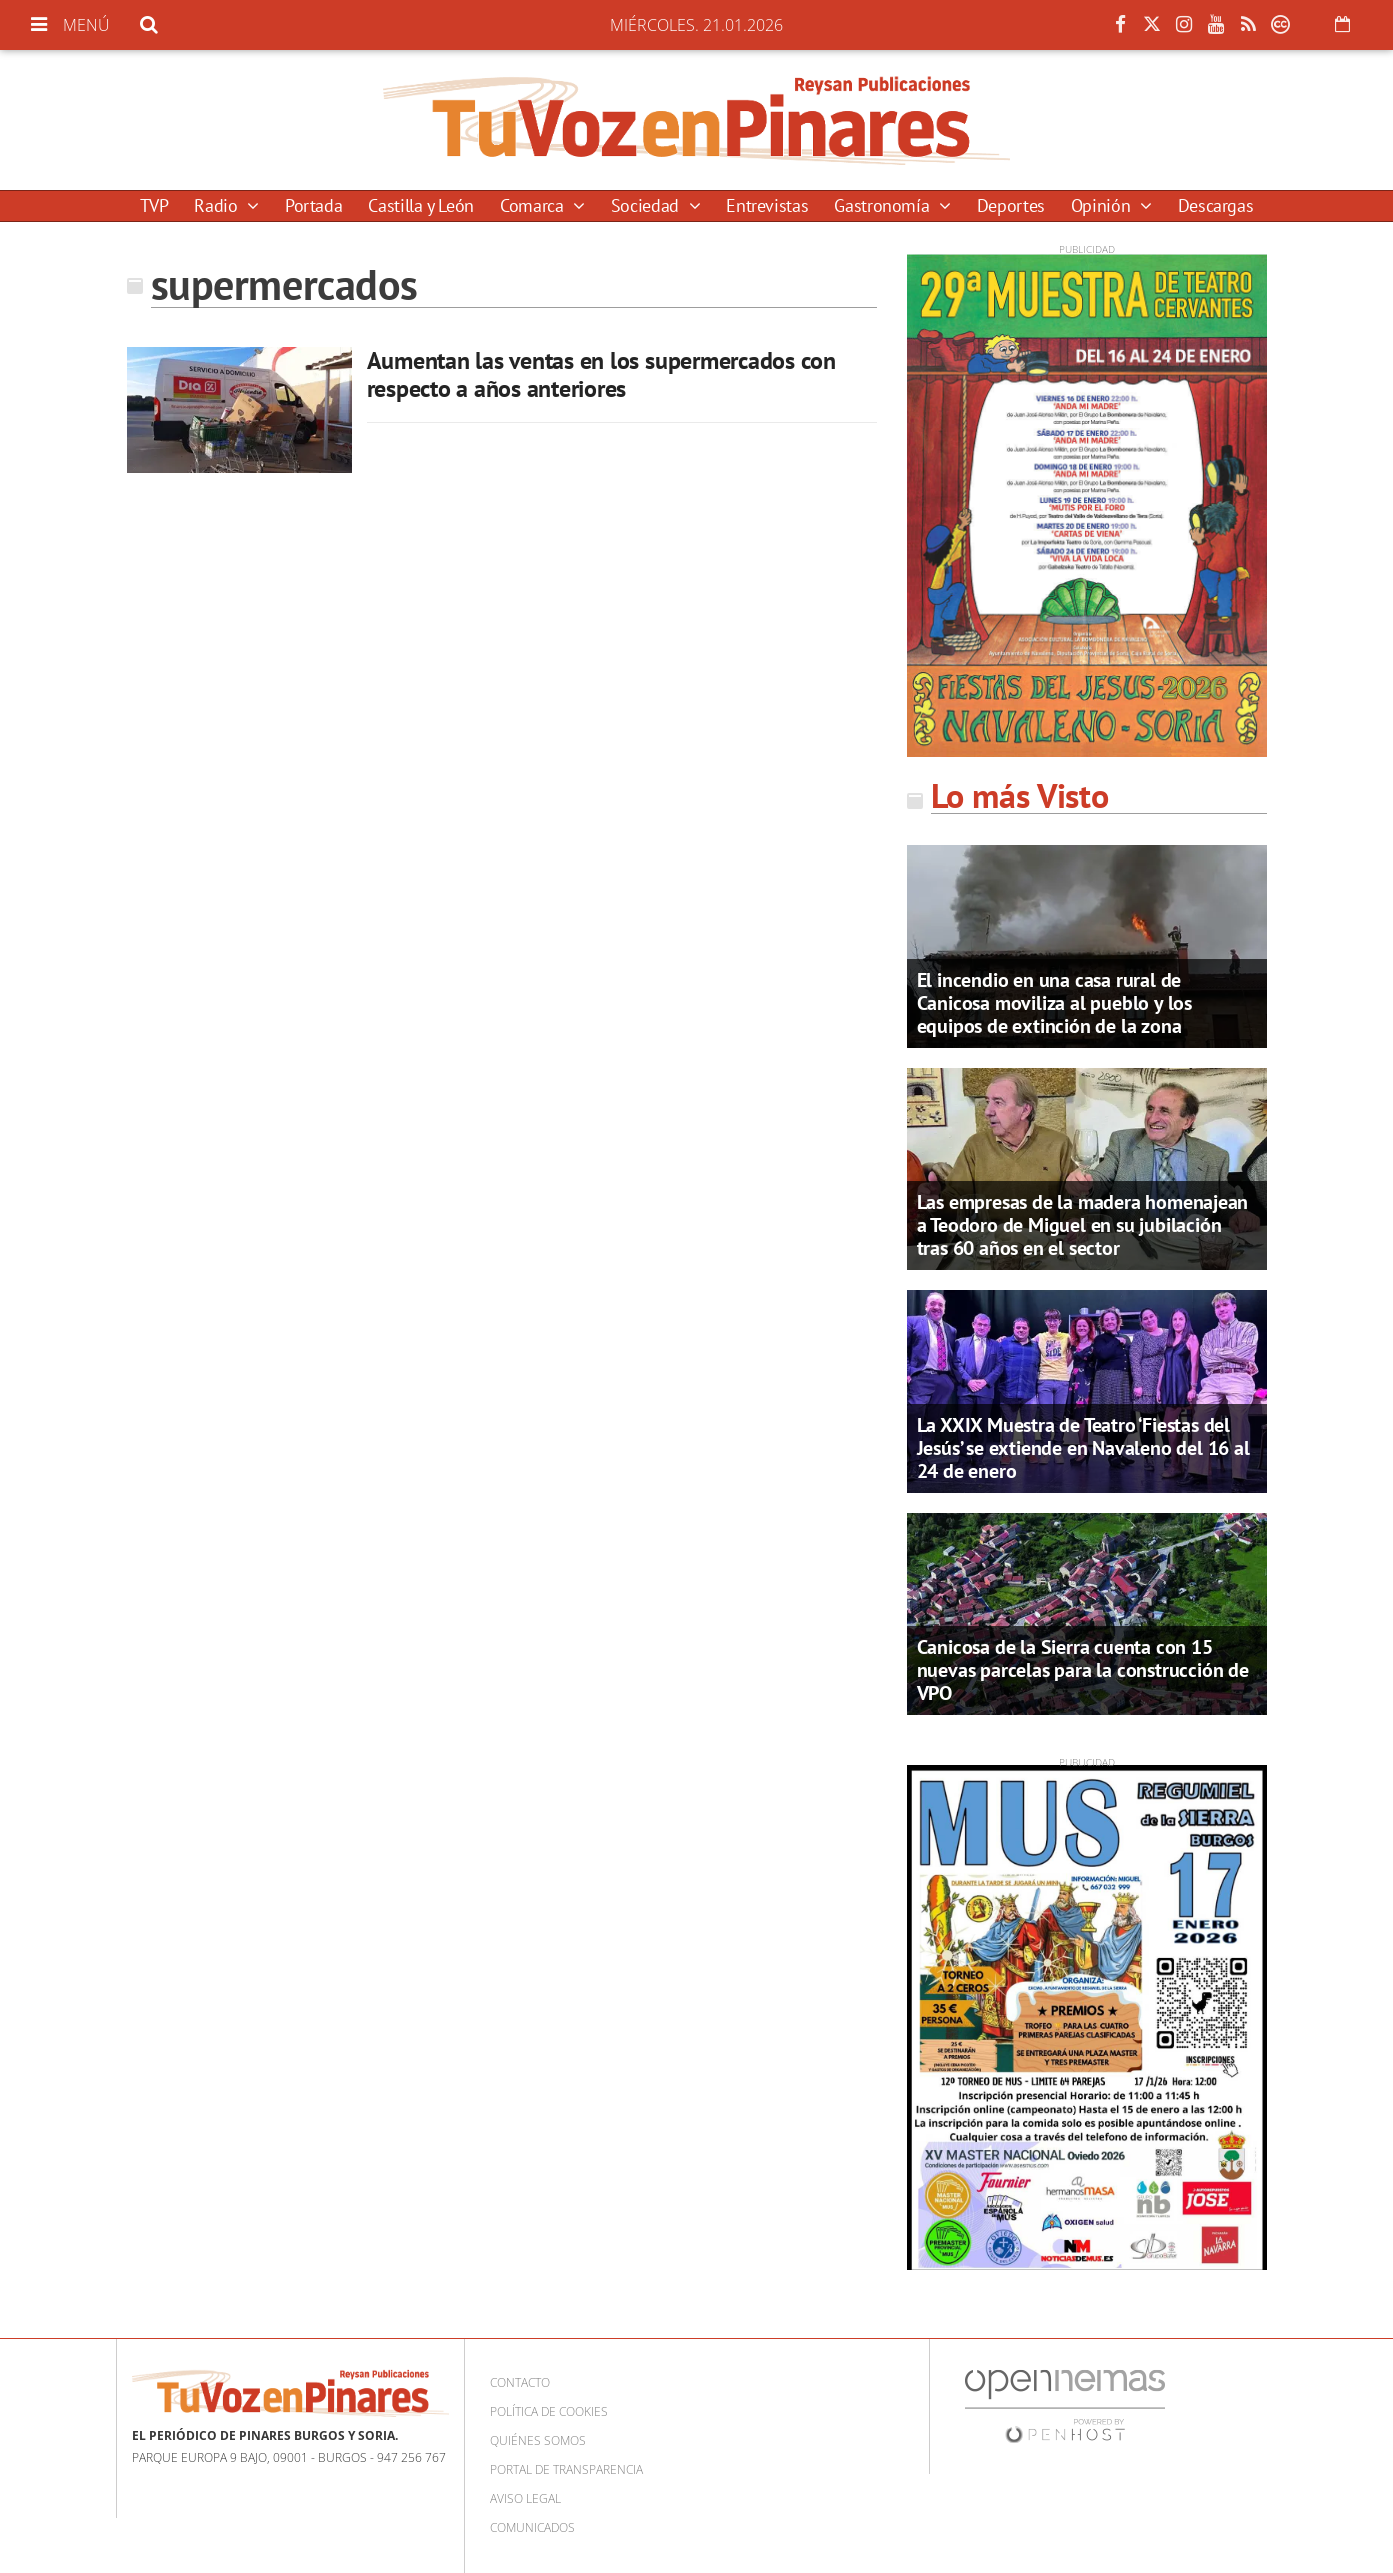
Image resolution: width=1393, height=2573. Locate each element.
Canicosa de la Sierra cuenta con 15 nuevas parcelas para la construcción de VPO (1083, 1670)
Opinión (1103, 205)
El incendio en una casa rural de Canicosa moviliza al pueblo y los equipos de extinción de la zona (1054, 1003)
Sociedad (647, 205)
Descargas (1216, 205)
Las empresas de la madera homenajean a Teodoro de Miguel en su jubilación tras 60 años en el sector (1083, 1225)
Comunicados (532, 2527)
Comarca (534, 205)
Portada (313, 205)
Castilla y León (421, 205)
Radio (218, 205)
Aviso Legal (525, 2498)
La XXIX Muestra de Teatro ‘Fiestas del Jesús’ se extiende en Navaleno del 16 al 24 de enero (1083, 1448)
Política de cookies (549, 2411)
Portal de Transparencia (566, 2469)
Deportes (1011, 205)
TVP (154, 205)
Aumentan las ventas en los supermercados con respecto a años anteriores (601, 374)
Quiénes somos (538, 2440)
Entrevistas (767, 205)
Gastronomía (884, 205)
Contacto (520, 2382)
